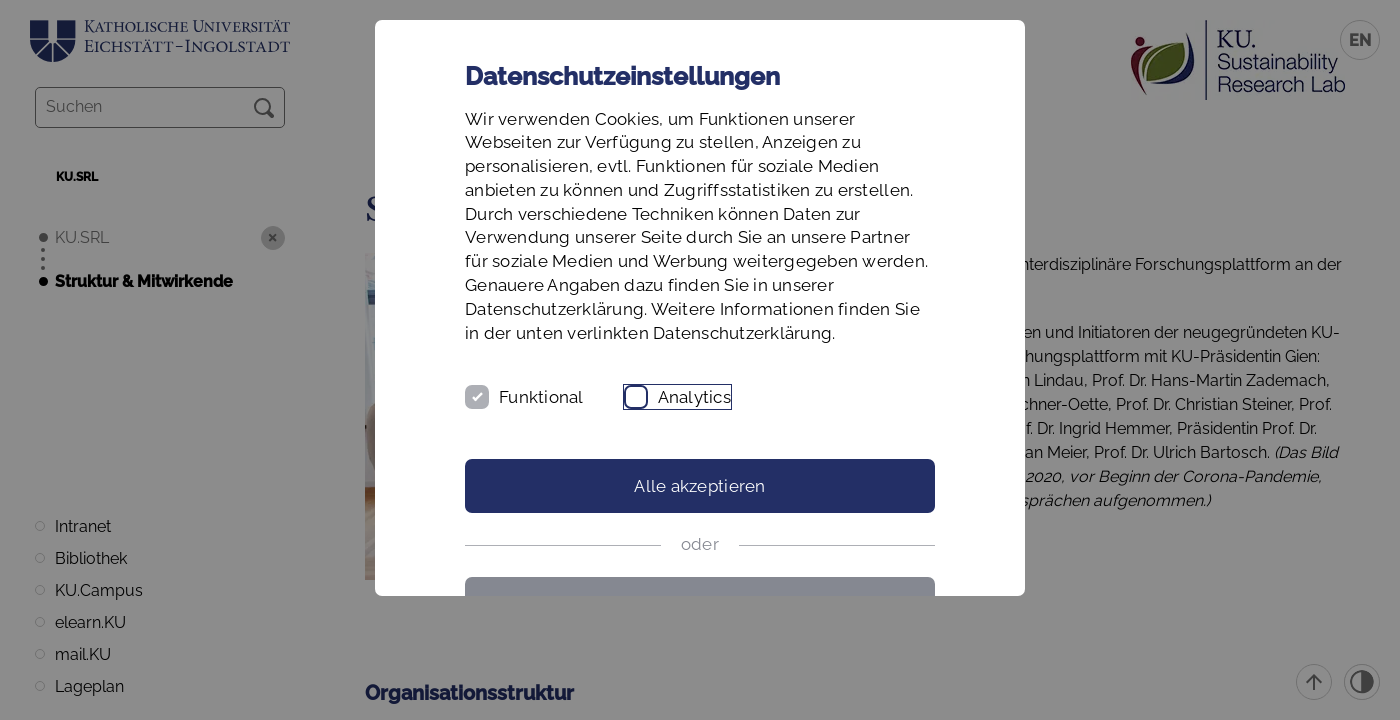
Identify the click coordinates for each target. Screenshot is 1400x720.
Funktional (541, 397)
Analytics (694, 397)
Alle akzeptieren (699, 486)
